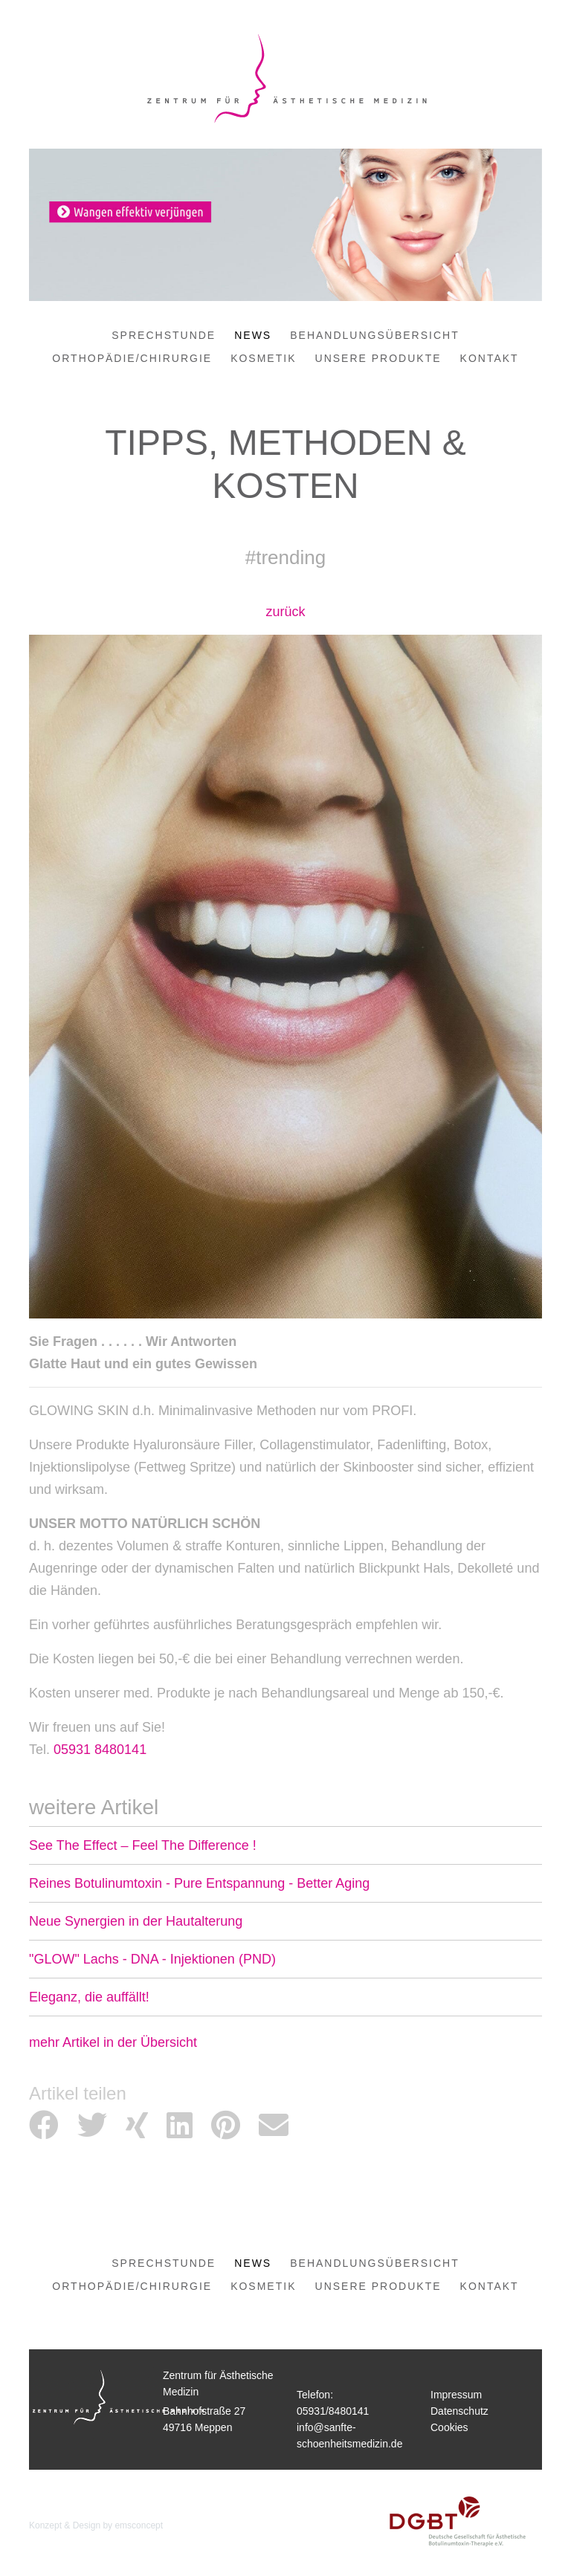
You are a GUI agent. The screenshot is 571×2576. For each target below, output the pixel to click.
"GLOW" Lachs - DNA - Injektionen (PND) (152, 1959)
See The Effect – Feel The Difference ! (143, 1845)
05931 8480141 (100, 1749)
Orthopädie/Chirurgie (132, 358)
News (252, 335)
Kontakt (489, 358)
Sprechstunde (164, 335)
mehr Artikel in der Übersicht (113, 2042)
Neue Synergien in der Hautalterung (135, 1921)
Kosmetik (263, 358)
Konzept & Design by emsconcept (96, 2525)
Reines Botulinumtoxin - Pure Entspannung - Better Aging (199, 1883)
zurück (285, 611)
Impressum (456, 2395)
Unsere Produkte (378, 358)
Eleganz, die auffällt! (89, 1997)
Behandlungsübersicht (374, 335)
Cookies (449, 2427)
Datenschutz (459, 2411)
